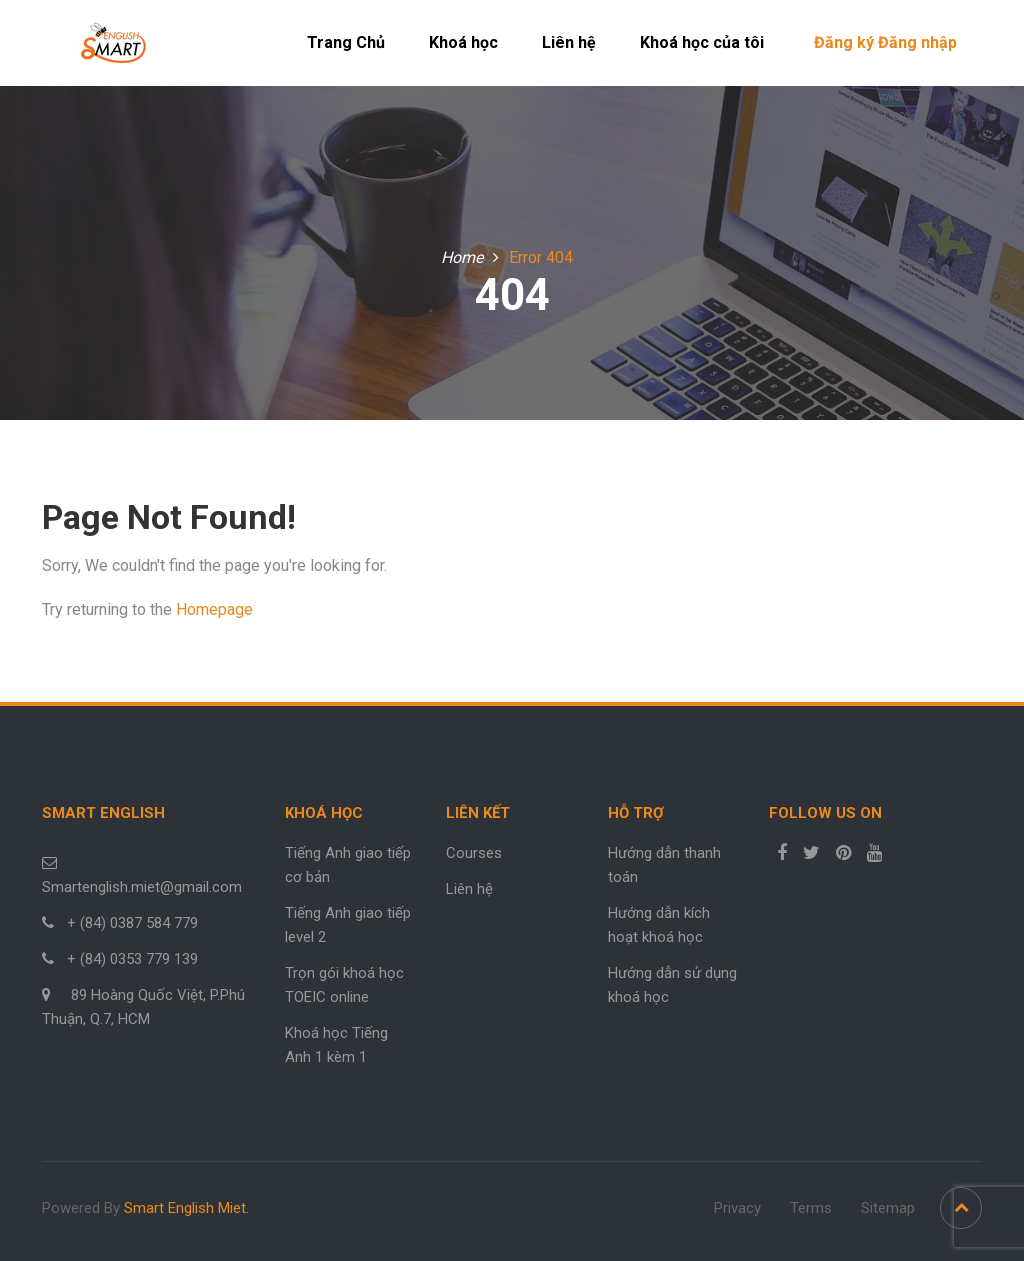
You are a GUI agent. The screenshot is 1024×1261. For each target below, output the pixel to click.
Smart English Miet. (186, 1208)
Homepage (214, 609)
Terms (811, 1208)
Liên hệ (569, 42)
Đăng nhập (917, 42)
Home (462, 257)
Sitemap (888, 1208)
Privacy (737, 1208)
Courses (474, 853)
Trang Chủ (346, 42)
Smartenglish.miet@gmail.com (142, 887)
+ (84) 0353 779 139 (132, 959)
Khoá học (463, 42)
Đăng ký (844, 42)
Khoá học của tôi (702, 42)
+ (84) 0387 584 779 (132, 923)
